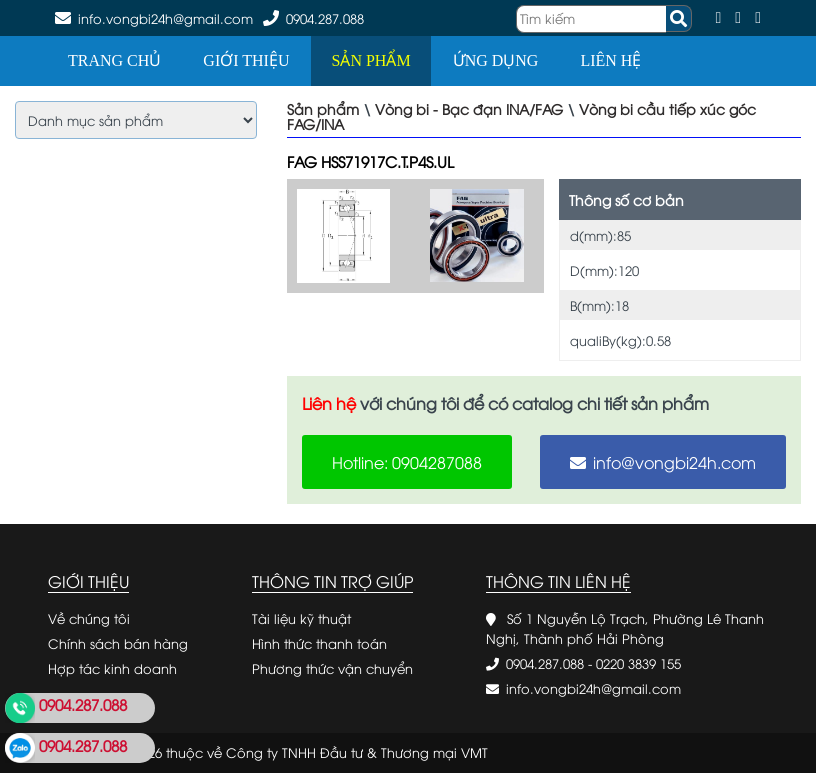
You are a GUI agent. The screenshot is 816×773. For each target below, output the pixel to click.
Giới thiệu (246, 60)
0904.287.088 (325, 18)
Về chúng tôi (89, 618)
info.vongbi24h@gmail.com (593, 688)
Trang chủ (114, 60)
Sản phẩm (370, 60)
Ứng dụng (496, 60)
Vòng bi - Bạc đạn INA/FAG (469, 108)
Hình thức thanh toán (319, 643)
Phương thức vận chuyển (332, 668)
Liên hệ (610, 60)
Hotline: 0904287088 (407, 462)
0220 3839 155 (638, 663)
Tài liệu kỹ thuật (301, 618)
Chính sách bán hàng (118, 643)
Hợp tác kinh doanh (112, 668)
